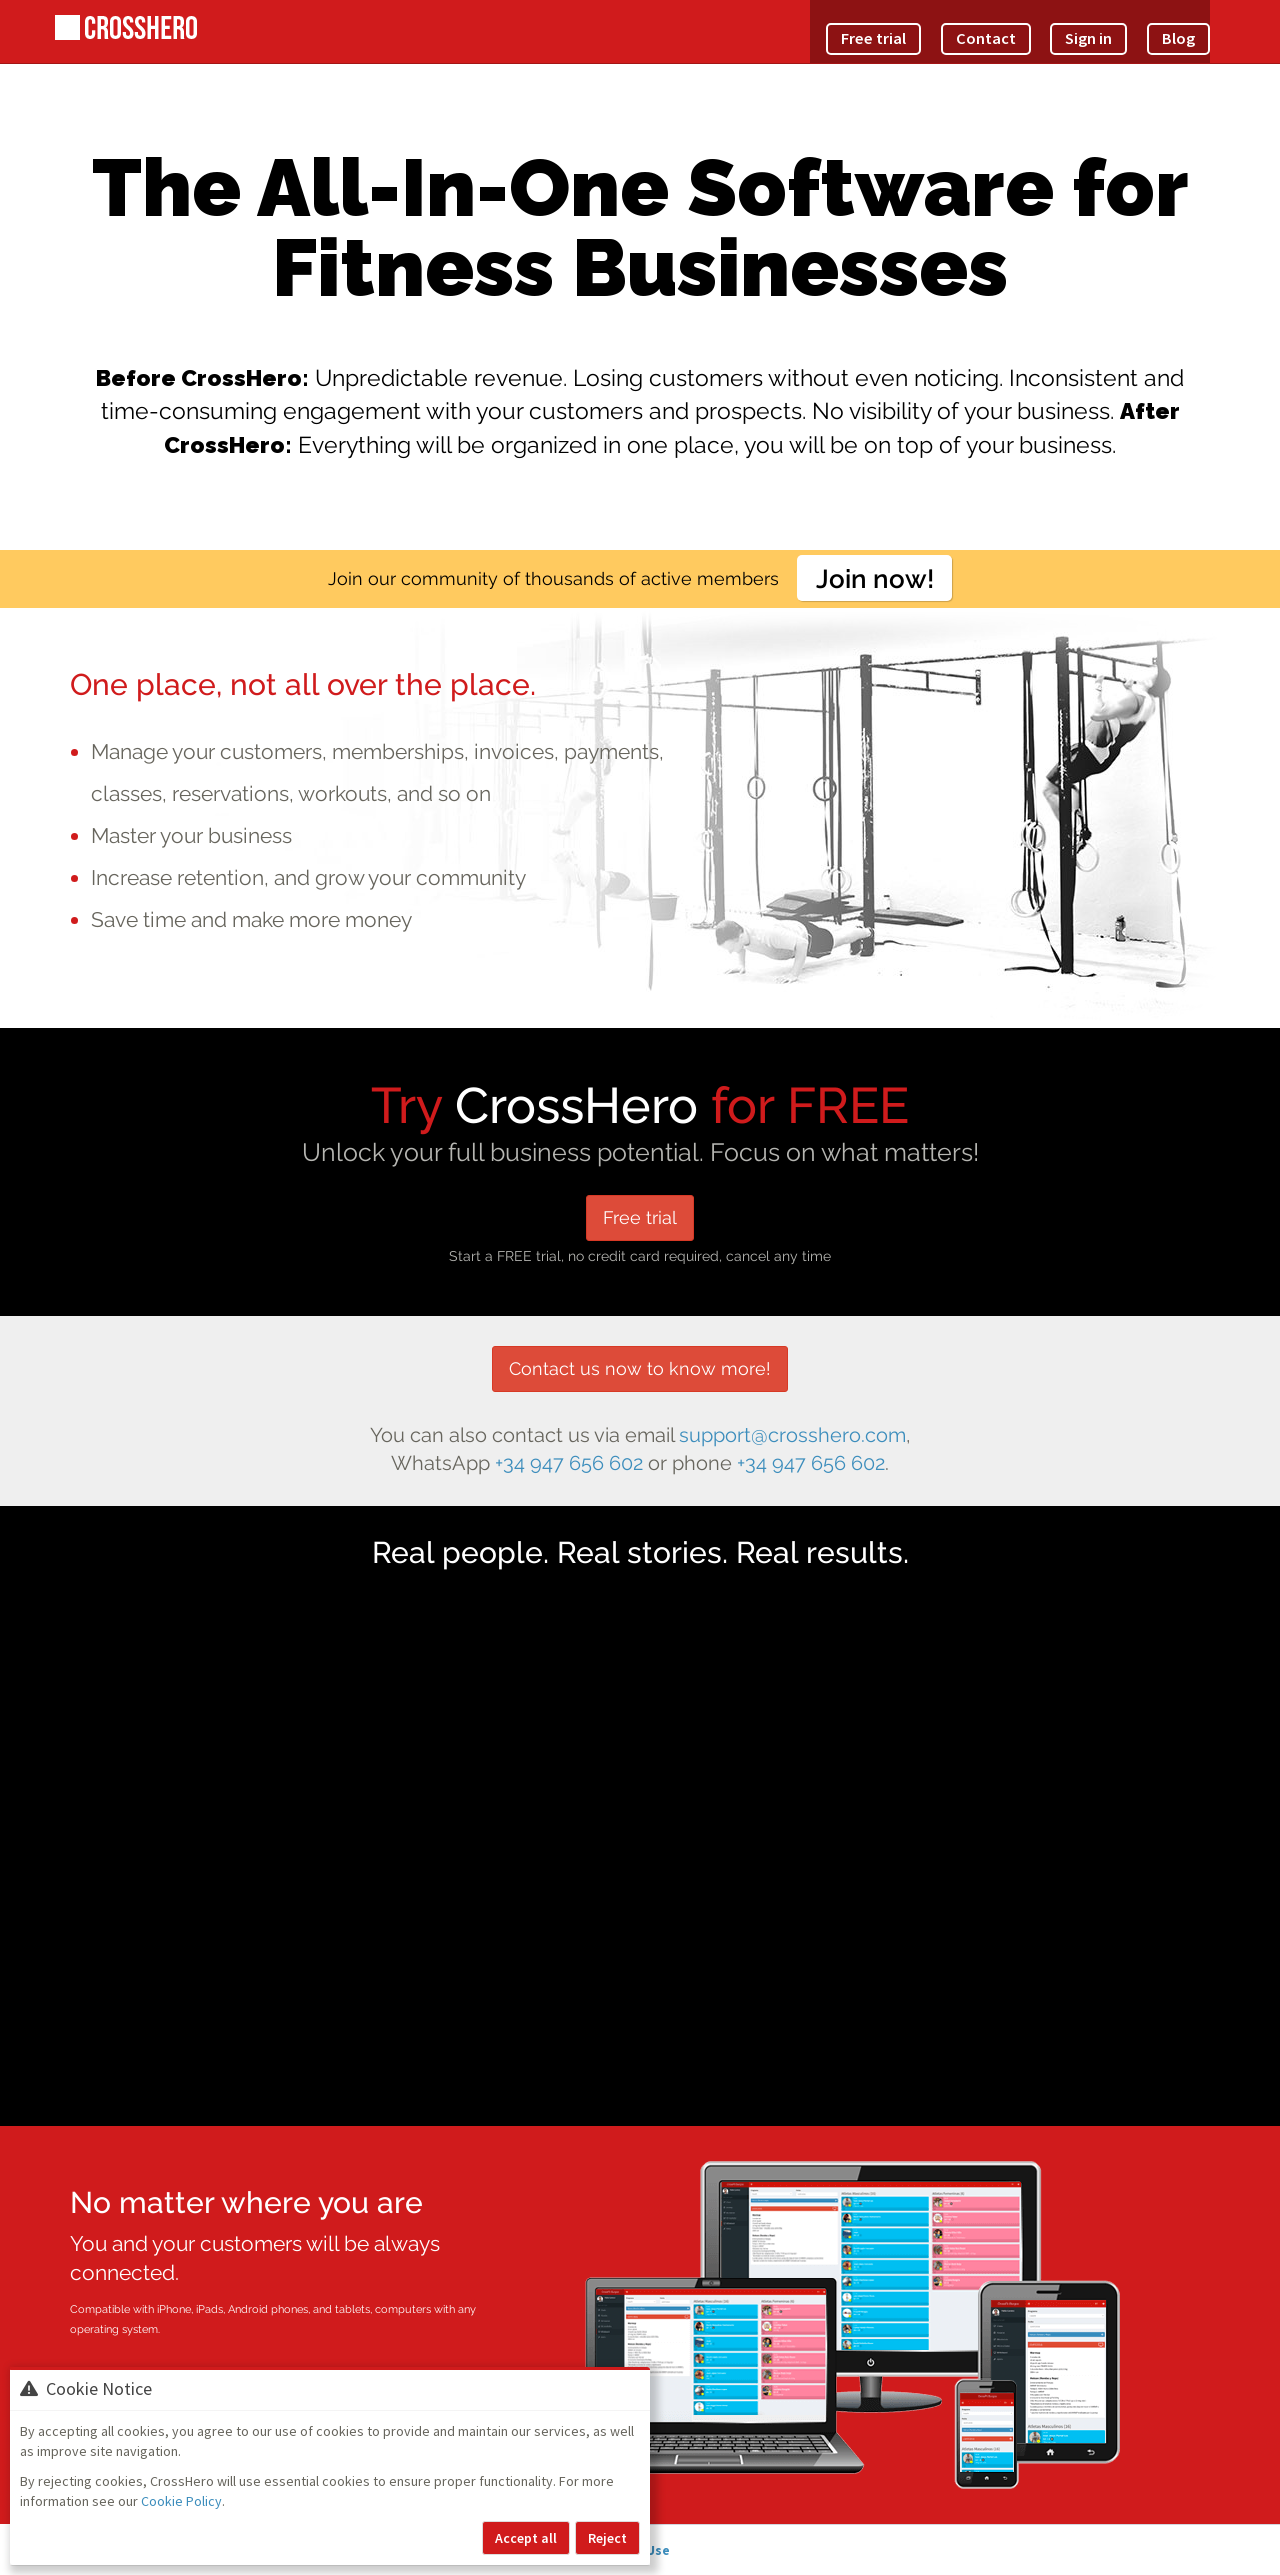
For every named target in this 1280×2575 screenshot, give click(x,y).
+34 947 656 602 (569, 1463)
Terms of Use (695, 2550)
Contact (1013, 24)
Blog (1183, 24)
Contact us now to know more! (640, 1368)
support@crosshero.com (792, 1435)
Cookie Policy (181, 2501)
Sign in (1103, 24)
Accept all (526, 2538)
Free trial (917, 24)
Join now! (875, 578)
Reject (607, 2538)
